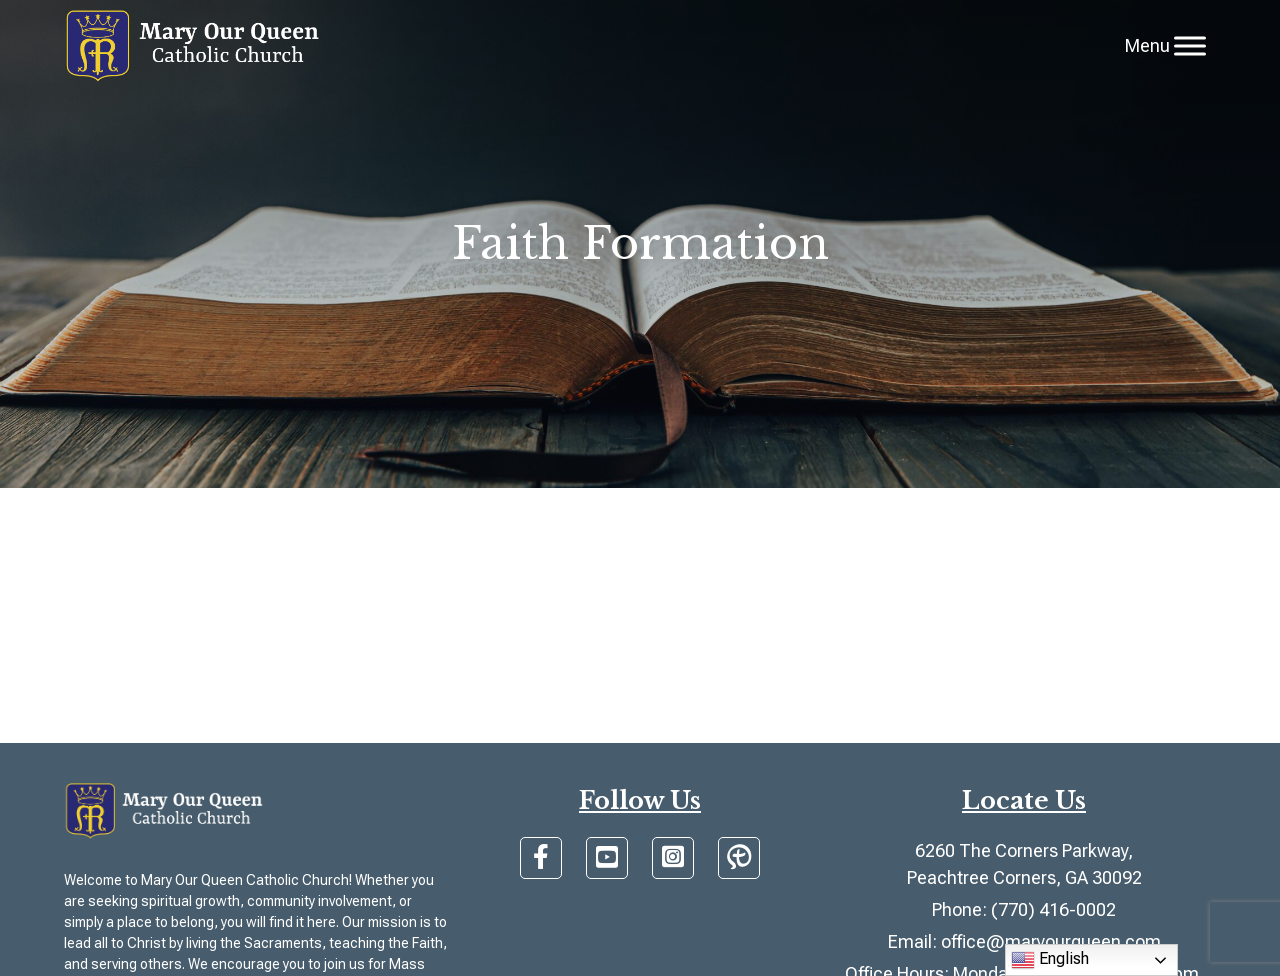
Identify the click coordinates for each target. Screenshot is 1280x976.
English (1050, 960)
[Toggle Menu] (1190, 45)
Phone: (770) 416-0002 (1024, 909)
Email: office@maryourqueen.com (1024, 941)
